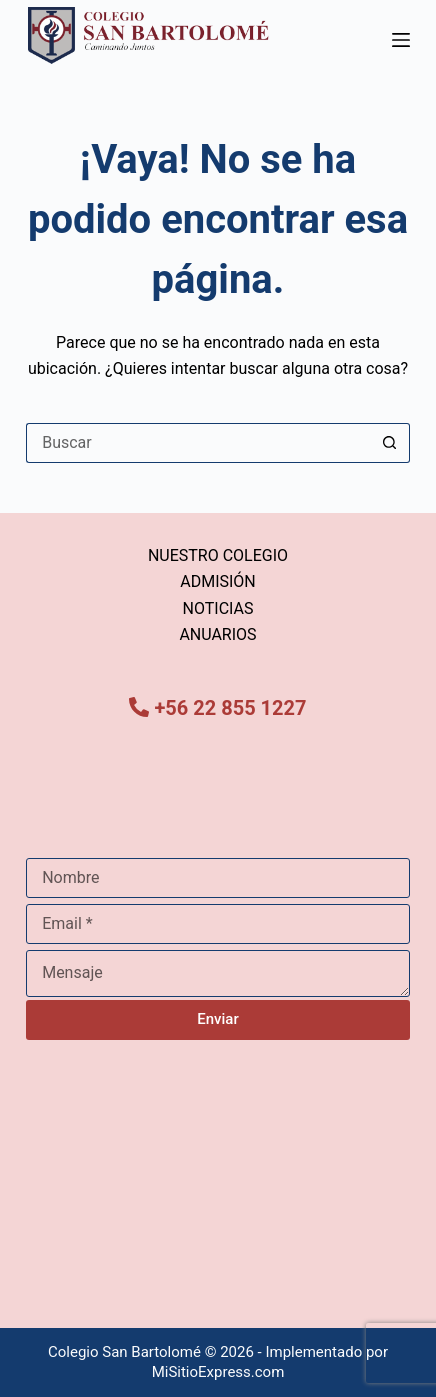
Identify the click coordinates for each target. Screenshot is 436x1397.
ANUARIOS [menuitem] (217, 634)
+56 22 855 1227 (230, 708)
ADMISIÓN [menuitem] (218, 581)
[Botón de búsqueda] (390, 443)
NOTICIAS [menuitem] (218, 608)
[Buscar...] (198, 443)
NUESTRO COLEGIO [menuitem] (218, 555)
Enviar (217, 1019)
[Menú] (401, 40)
